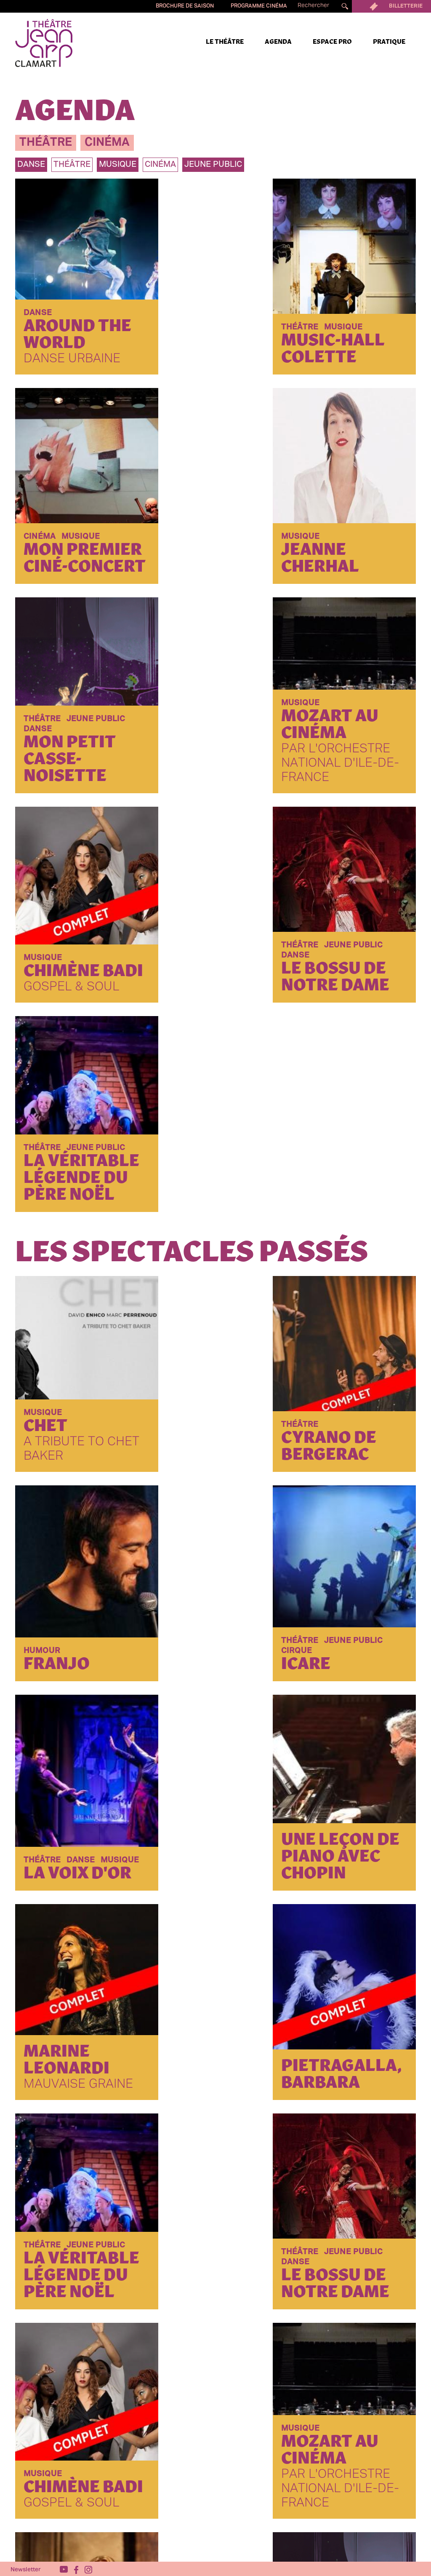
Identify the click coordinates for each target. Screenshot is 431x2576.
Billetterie (391, 6)
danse (31, 165)
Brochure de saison (185, 6)
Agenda (278, 42)
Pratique (389, 42)
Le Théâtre (225, 42)
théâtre (45, 142)
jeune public (213, 165)
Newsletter (26, 2568)
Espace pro (332, 42)
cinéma (107, 142)
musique (117, 165)
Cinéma (160, 165)
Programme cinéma (259, 6)
